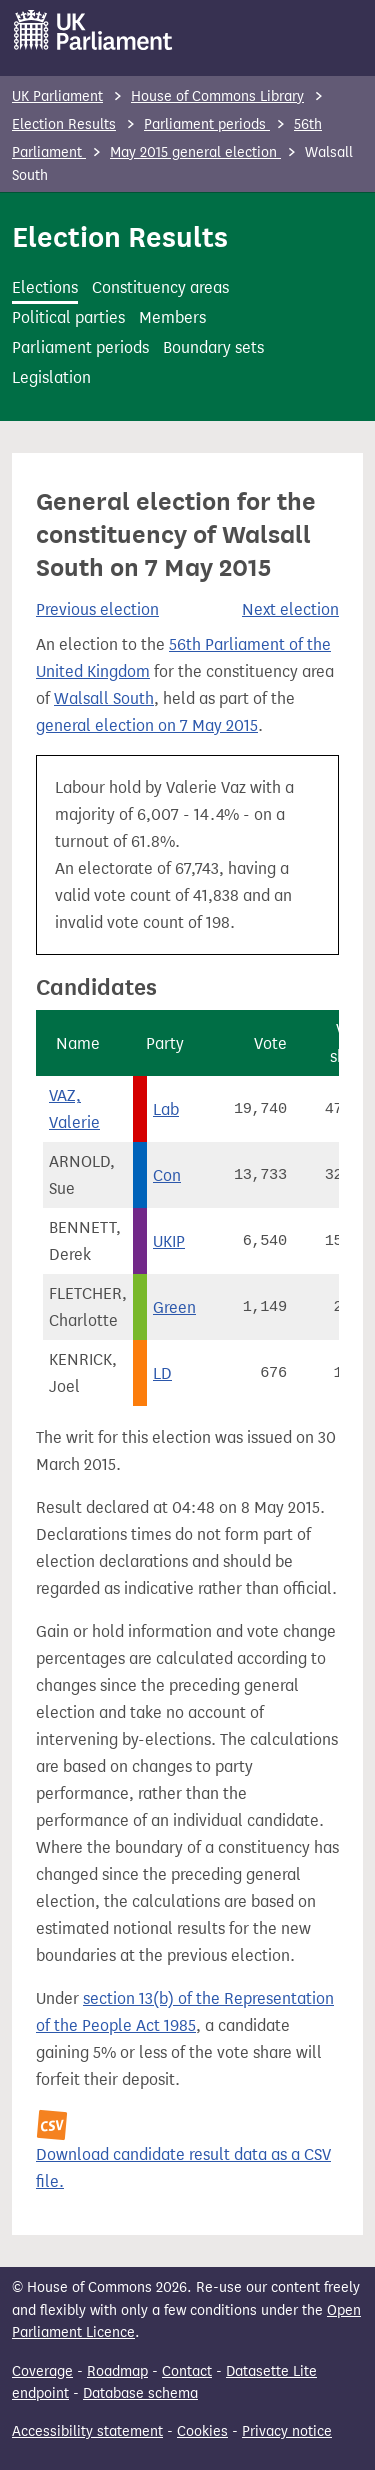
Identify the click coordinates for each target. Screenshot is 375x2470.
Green (174, 1307)
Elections (45, 287)
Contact (187, 2371)
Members (172, 317)
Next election (290, 609)
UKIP (169, 1241)
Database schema (140, 2393)
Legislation (51, 377)
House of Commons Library (217, 96)
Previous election (97, 609)
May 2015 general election (195, 152)
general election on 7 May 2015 (147, 725)
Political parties (68, 317)
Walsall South (104, 698)
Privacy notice (287, 2431)
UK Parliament (57, 96)
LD (162, 1373)
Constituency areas (160, 287)
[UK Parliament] (93, 30)
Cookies (202, 2431)
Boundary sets (213, 347)
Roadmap (117, 2371)
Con (167, 1175)
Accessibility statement (87, 2431)
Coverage (42, 2371)
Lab (166, 1109)
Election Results (64, 124)
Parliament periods (207, 124)
